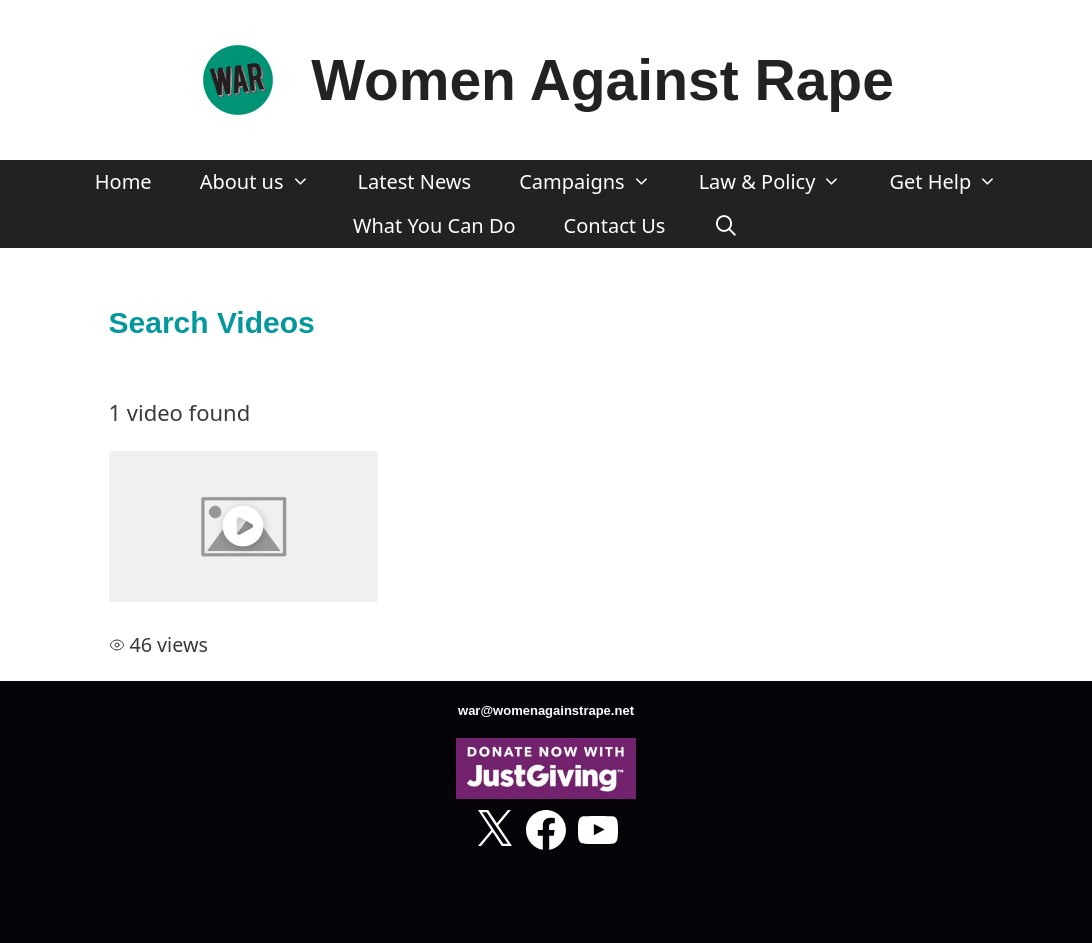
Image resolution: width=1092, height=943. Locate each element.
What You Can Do (434, 225)
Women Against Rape (602, 80)
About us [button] (267, 182)
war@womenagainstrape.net (546, 710)
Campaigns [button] (596, 182)
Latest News (415, 181)
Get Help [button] (955, 182)
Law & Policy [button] (782, 182)
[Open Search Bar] (726, 226)
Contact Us (615, 225)
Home (123, 181)
